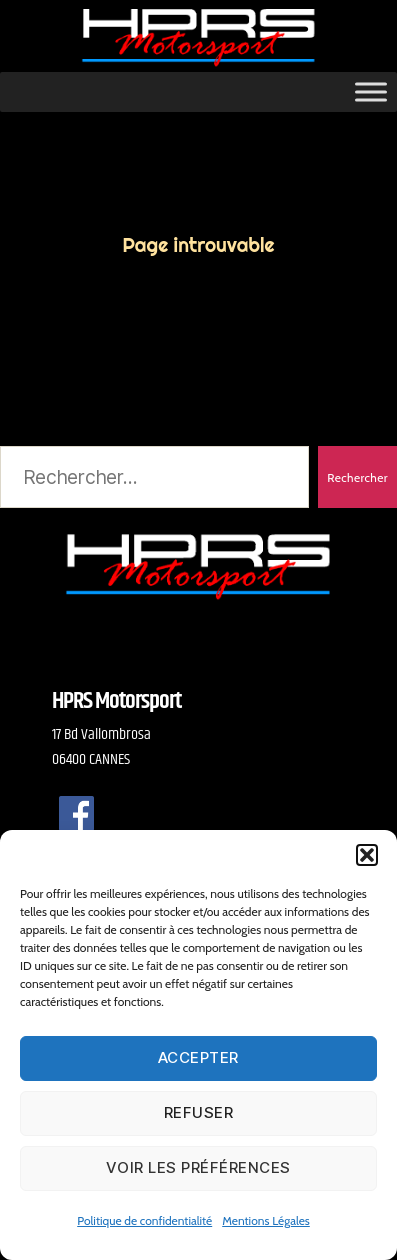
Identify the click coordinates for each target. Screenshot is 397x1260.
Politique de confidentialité (144, 1220)
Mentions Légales (266, 1220)
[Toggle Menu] (371, 91)
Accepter (198, 1057)
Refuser (199, 1112)
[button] (367, 855)
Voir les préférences (198, 1167)
